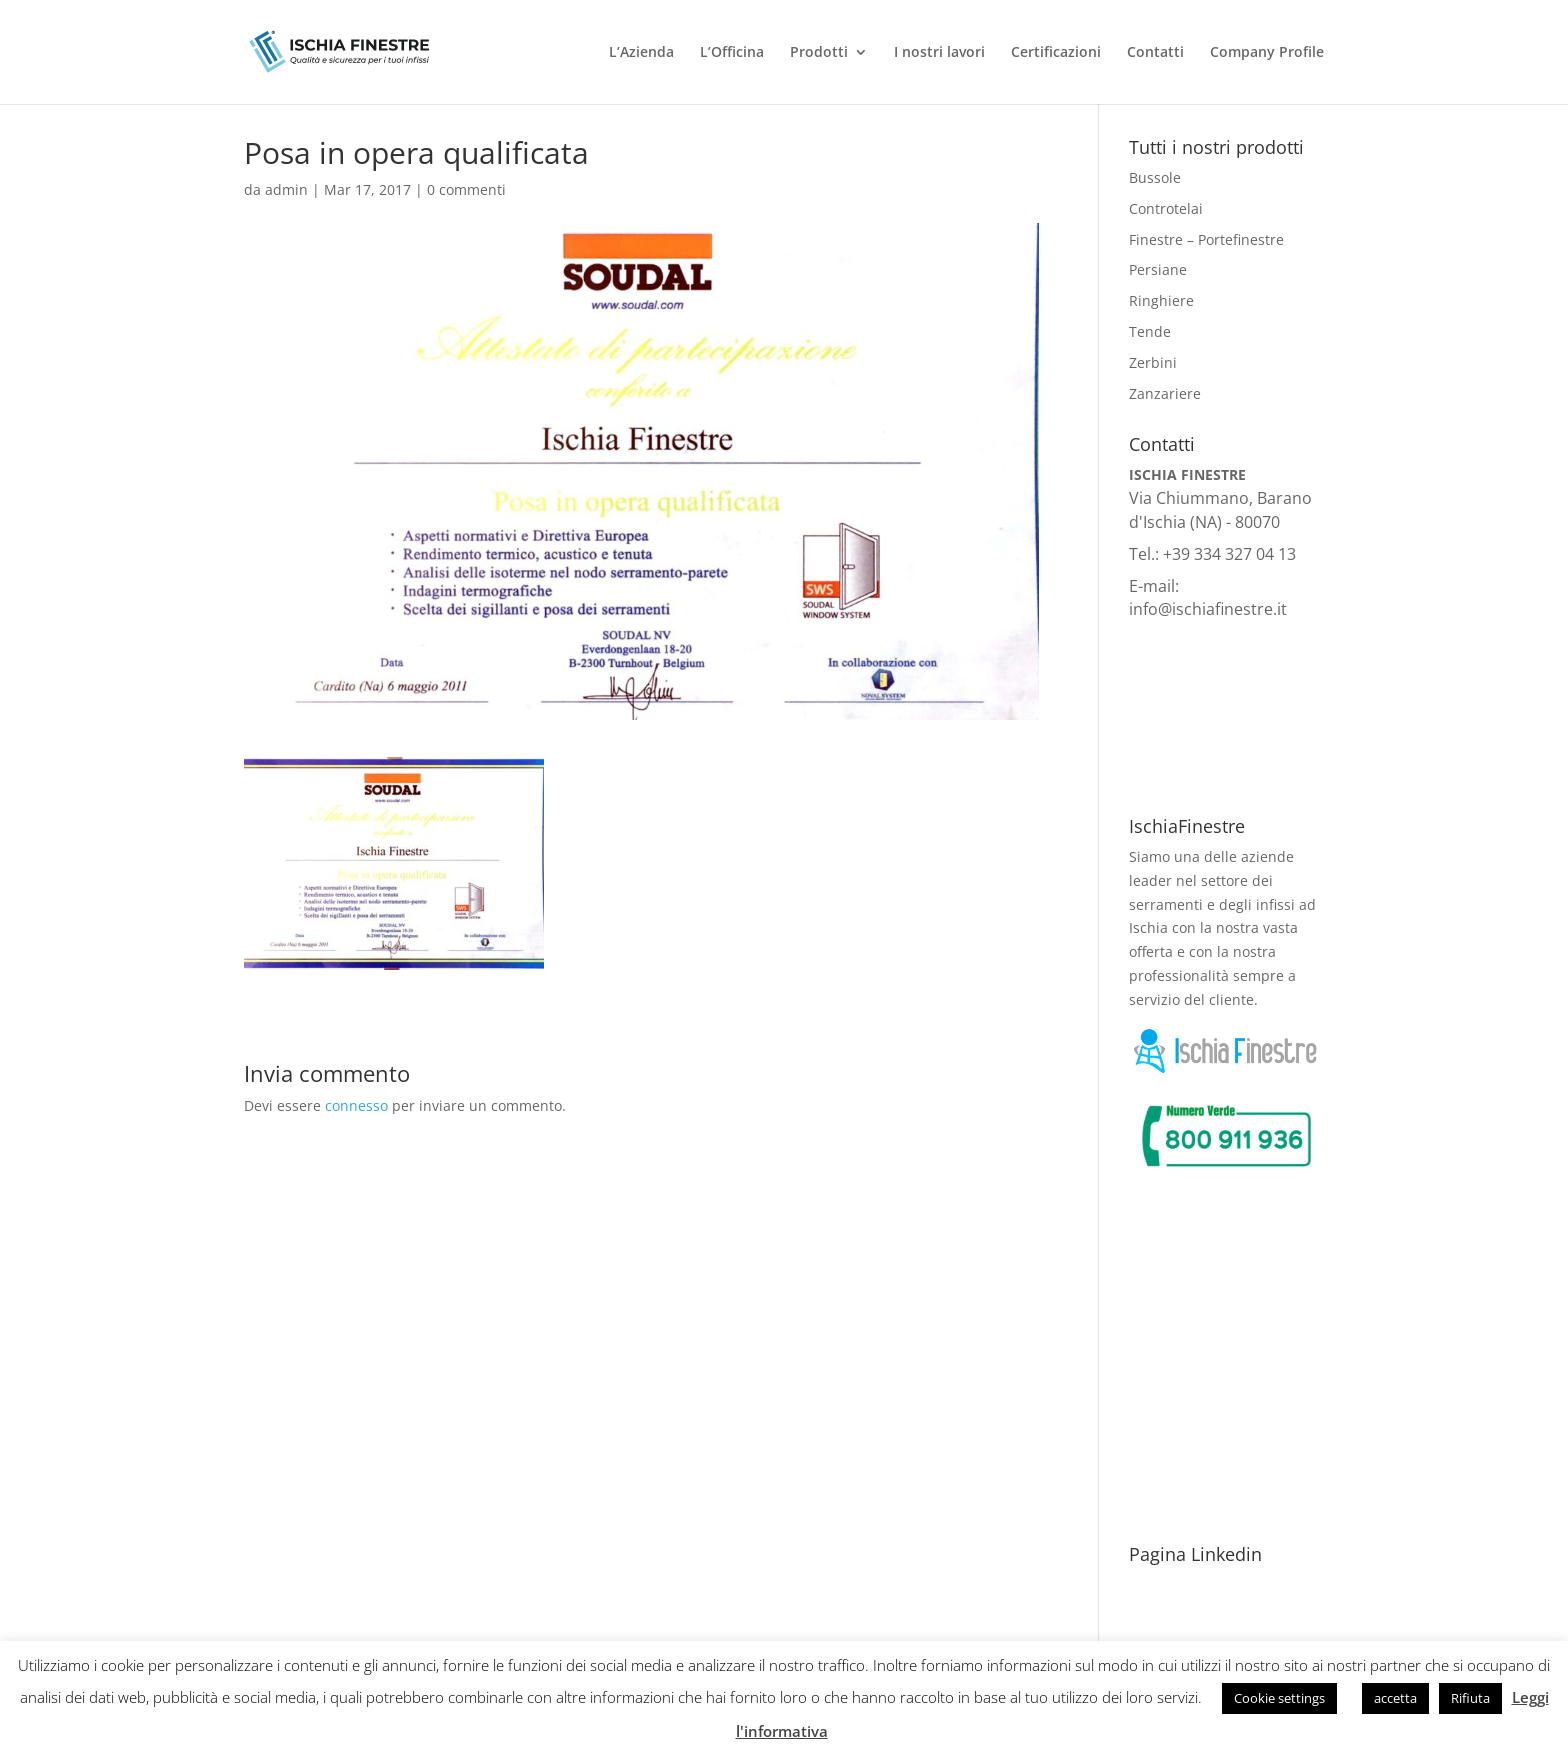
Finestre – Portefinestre (1206, 239)
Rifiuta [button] (1470, 1698)
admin (286, 189)
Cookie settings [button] (1279, 1698)
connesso (356, 1105)
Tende (1150, 331)
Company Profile (1267, 53)
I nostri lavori (939, 53)
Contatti (1155, 53)
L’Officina (732, 53)
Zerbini (1153, 362)
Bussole (1155, 177)
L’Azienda (641, 53)
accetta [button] (1395, 1698)
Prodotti (819, 53)
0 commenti (466, 189)
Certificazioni (1056, 53)
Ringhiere (1161, 300)
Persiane (1158, 269)
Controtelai (1166, 208)
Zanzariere (1165, 393)
